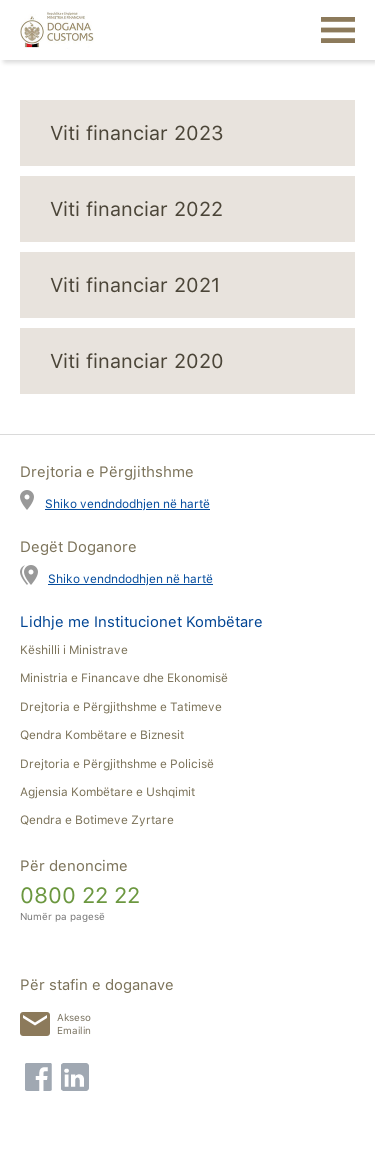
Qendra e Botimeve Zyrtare (97, 820)
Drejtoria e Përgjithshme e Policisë (117, 764)
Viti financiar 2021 (135, 285)
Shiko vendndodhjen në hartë (127, 503)
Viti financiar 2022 (136, 209)
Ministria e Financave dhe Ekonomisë (124, 678)
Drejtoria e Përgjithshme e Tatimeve (121, 707)
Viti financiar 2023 (137, 133)
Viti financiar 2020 (137, 361)
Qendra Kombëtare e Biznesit (102, 735)
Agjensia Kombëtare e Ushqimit (107, 792)
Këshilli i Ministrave (74, 650)
